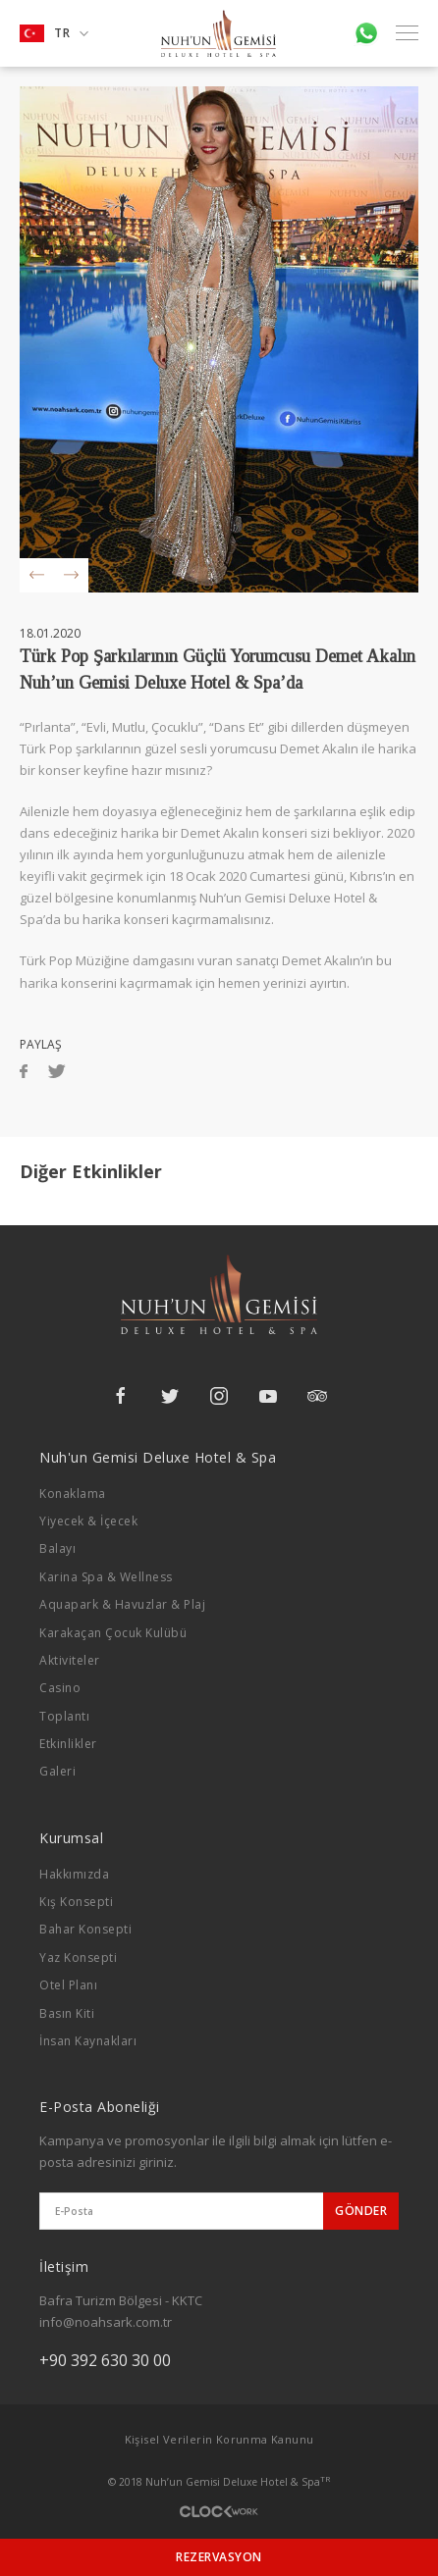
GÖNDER (361, 2210)
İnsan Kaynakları (88, 2041)
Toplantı (64, 1716)
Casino (60, 1687)
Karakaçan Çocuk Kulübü (113, 1632)
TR (54, 33)
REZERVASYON (219, 2557)
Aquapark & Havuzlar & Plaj (122, 1604)
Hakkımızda (74, 1874)
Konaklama (72, 1493)
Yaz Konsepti (78, 1957)
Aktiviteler (69, 1660)
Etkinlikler (68, 1743)
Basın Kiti (66, 2013)
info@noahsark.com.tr (105, 2322)
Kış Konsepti (76, 1901)
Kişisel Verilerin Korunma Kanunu (219, 2439)
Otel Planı (68, 1985)
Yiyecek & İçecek (88, 1521)
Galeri (57, 1771)
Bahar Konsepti (85, 1929)
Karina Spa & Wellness (106, 1577)
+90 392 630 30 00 (105, 2360)
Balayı (57, 1548)
